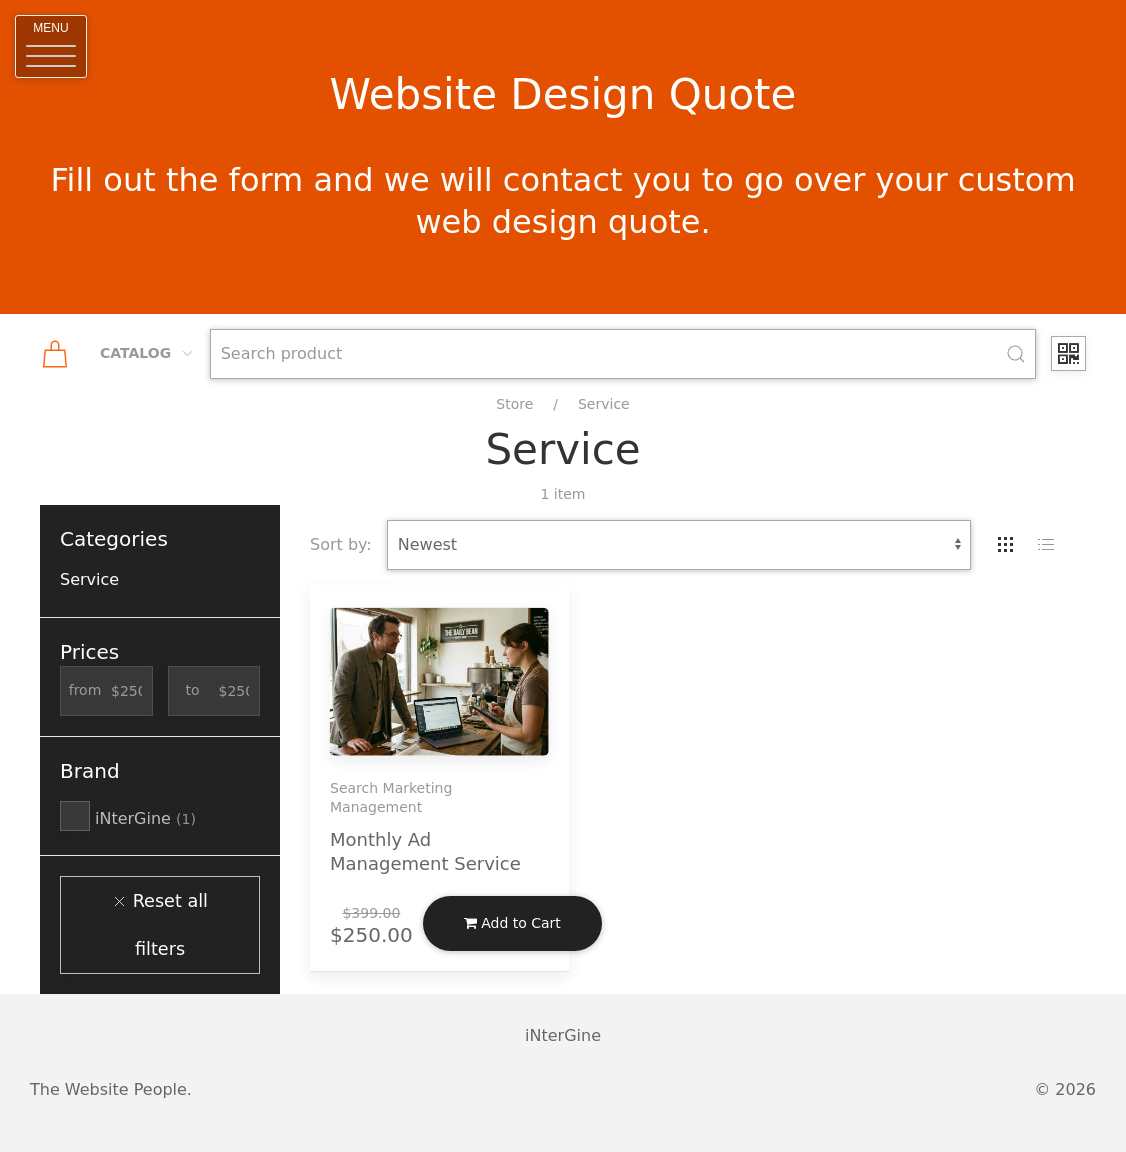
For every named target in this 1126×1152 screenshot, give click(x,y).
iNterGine (128, 818)
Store (514, 404)
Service (604, 404)
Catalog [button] (147, 353)
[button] (51, 46)
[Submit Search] (1016, 354)
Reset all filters (160, 925)
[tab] (1006, 545)
